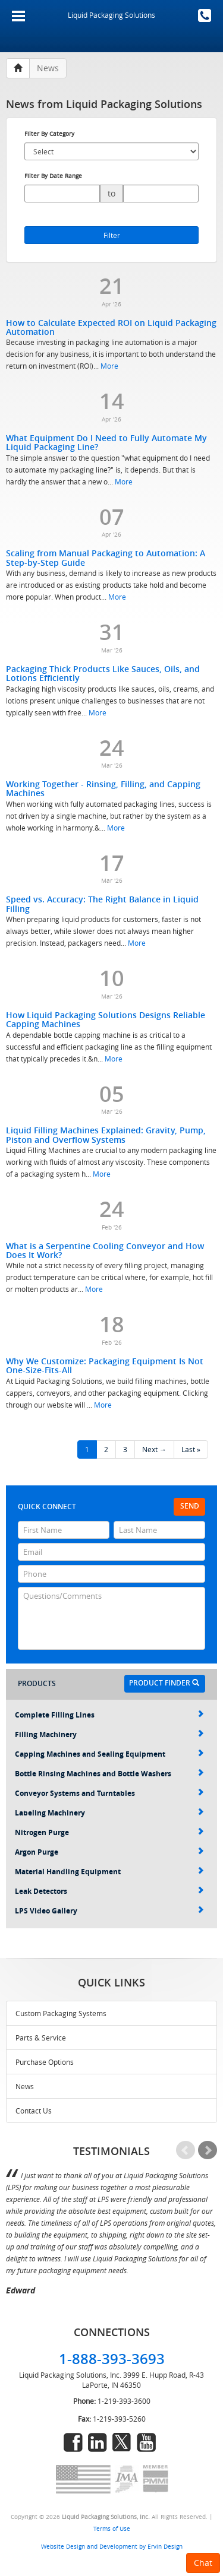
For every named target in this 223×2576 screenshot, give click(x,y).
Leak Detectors (109, 1891)
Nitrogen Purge (109, 1832)
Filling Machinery (109, 1734)
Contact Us (33, 2110)
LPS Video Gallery (109, 1911)
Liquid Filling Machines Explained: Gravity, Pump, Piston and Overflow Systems (106, 1134)
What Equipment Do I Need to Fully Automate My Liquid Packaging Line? (106, 442)
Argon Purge (109, 1852)
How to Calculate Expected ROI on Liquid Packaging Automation (111, 327)
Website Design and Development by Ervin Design (112, 2546)
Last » (190, 1449)
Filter (111, 235)
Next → (154, 1449)
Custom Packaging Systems (60, 2013)
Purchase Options (44, 2062)
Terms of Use (111, 2528)
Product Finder (164, 1683)
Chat (203, 2562)
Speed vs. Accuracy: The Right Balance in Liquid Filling (102, 903)
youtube (146, 2442)
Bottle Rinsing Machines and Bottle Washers (109, 1774)
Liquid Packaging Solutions (111, 15)
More (109, 365)
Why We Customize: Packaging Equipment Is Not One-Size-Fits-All (104, 1365)
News (24, 2086)
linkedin (97, 2442)
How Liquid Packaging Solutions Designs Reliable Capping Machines (105, 1019)
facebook (73, 2442)
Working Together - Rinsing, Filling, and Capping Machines (103, 788)
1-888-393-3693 (204, 15)
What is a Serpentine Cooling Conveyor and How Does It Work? (105, 1250)
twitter (121, 2442)
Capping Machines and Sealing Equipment (109, 1754)
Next (207, 2150)
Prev (185, 2150)
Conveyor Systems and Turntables (109, 1793)
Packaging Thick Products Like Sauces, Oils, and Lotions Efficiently (103, 673)
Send (189, 1506)
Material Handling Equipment (109, 1872)
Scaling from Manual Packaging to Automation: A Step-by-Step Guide (105, 557)
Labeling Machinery (109, 1813)
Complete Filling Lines (109, 1715)
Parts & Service (40, 2037)
